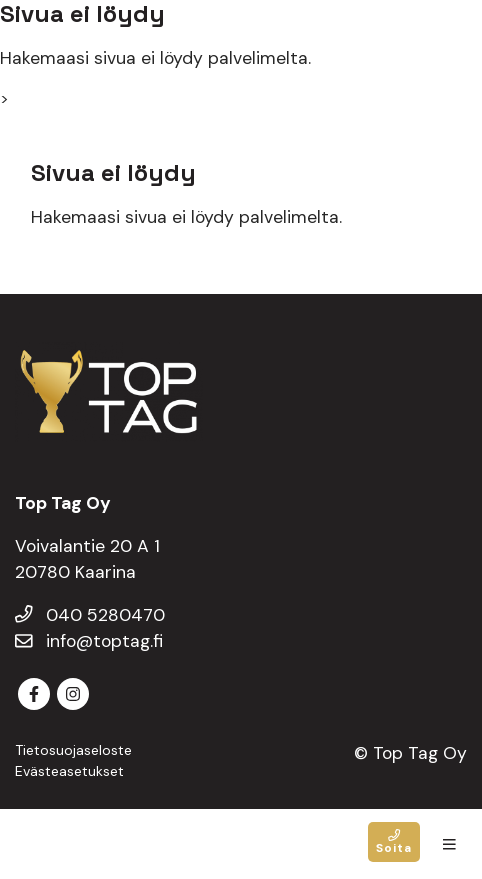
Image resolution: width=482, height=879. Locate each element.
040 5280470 (90, 615)
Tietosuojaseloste (73, 750)
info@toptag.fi (89, 641)
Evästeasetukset (69, 771)
